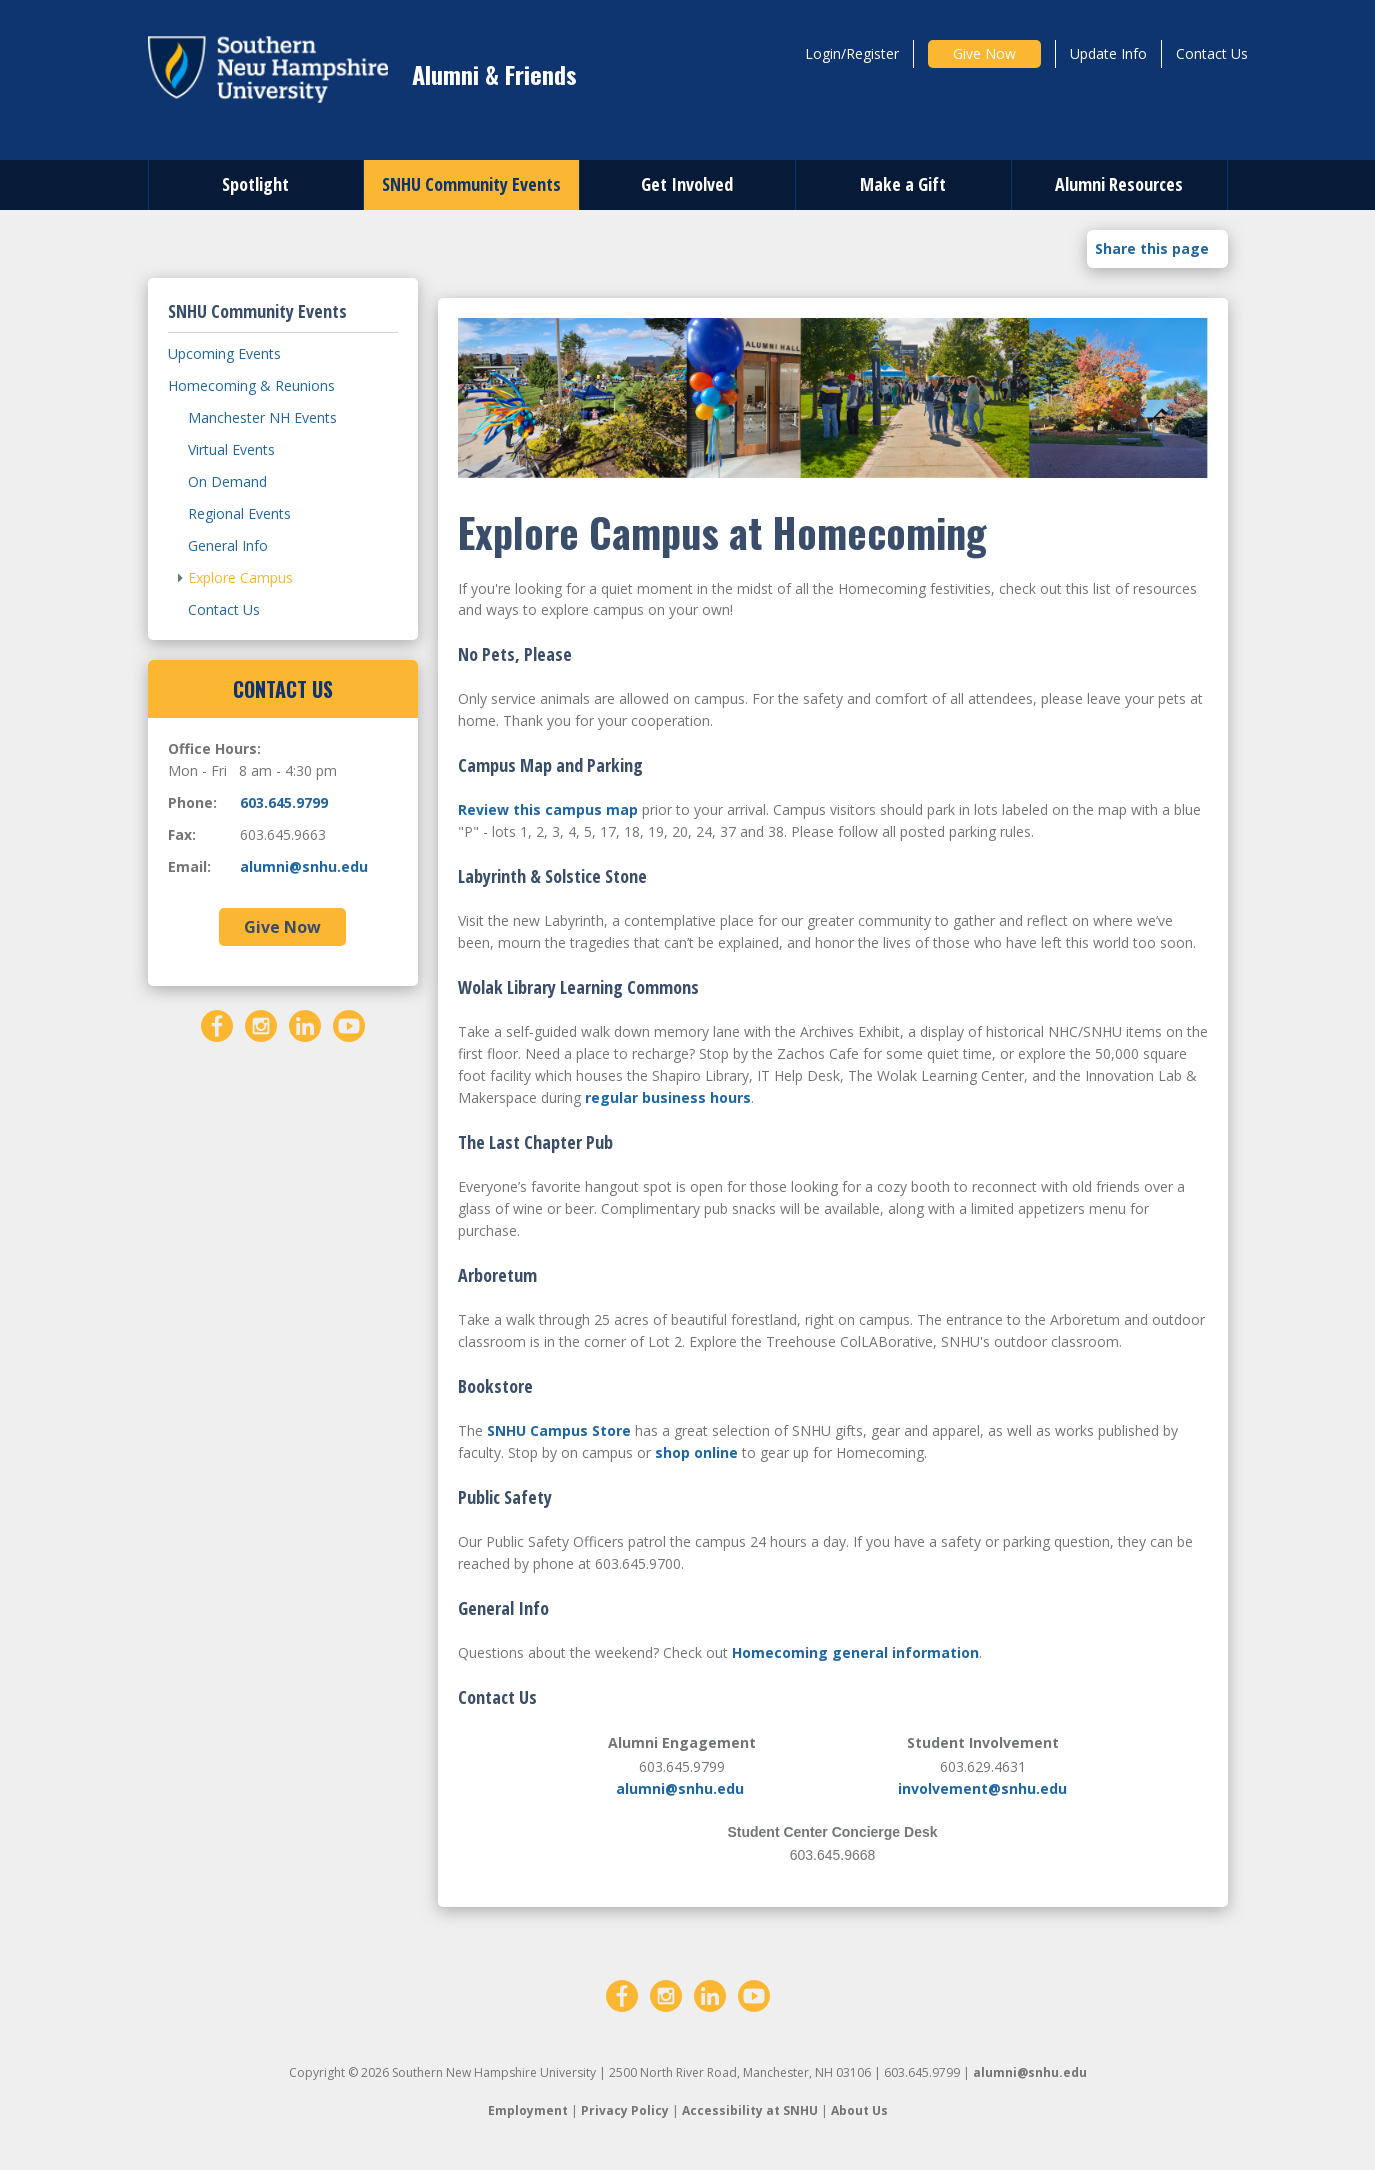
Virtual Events (231, 449)
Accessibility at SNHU (750, 2110)
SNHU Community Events (471, 184)
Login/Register (852, 53)
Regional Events (239, 513)
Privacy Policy (625, 2110)
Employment (528, 2110)
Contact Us (1212, 53)
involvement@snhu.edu (982, 1788)
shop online (696, 1452)
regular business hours (668, 1097)
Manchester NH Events (262, 417)
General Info (228, 545)
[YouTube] (349, 1023)
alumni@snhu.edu (680, 1788)
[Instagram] (261, 1023)
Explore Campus (240, 577)
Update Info (1108, 53)
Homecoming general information (855, 1652)
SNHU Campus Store (559, 1430)
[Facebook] (217, 1023)
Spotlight (255, 184)
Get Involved (687, 184)
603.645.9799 (284, 802)
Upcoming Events (224, 353)
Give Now (984, 53)
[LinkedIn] (305, 1023)
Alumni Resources (1119, 184)
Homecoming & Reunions (251, 385)
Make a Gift (903, 184)
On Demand (227, 481)
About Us (859, 2110)
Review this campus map (548, 809)
